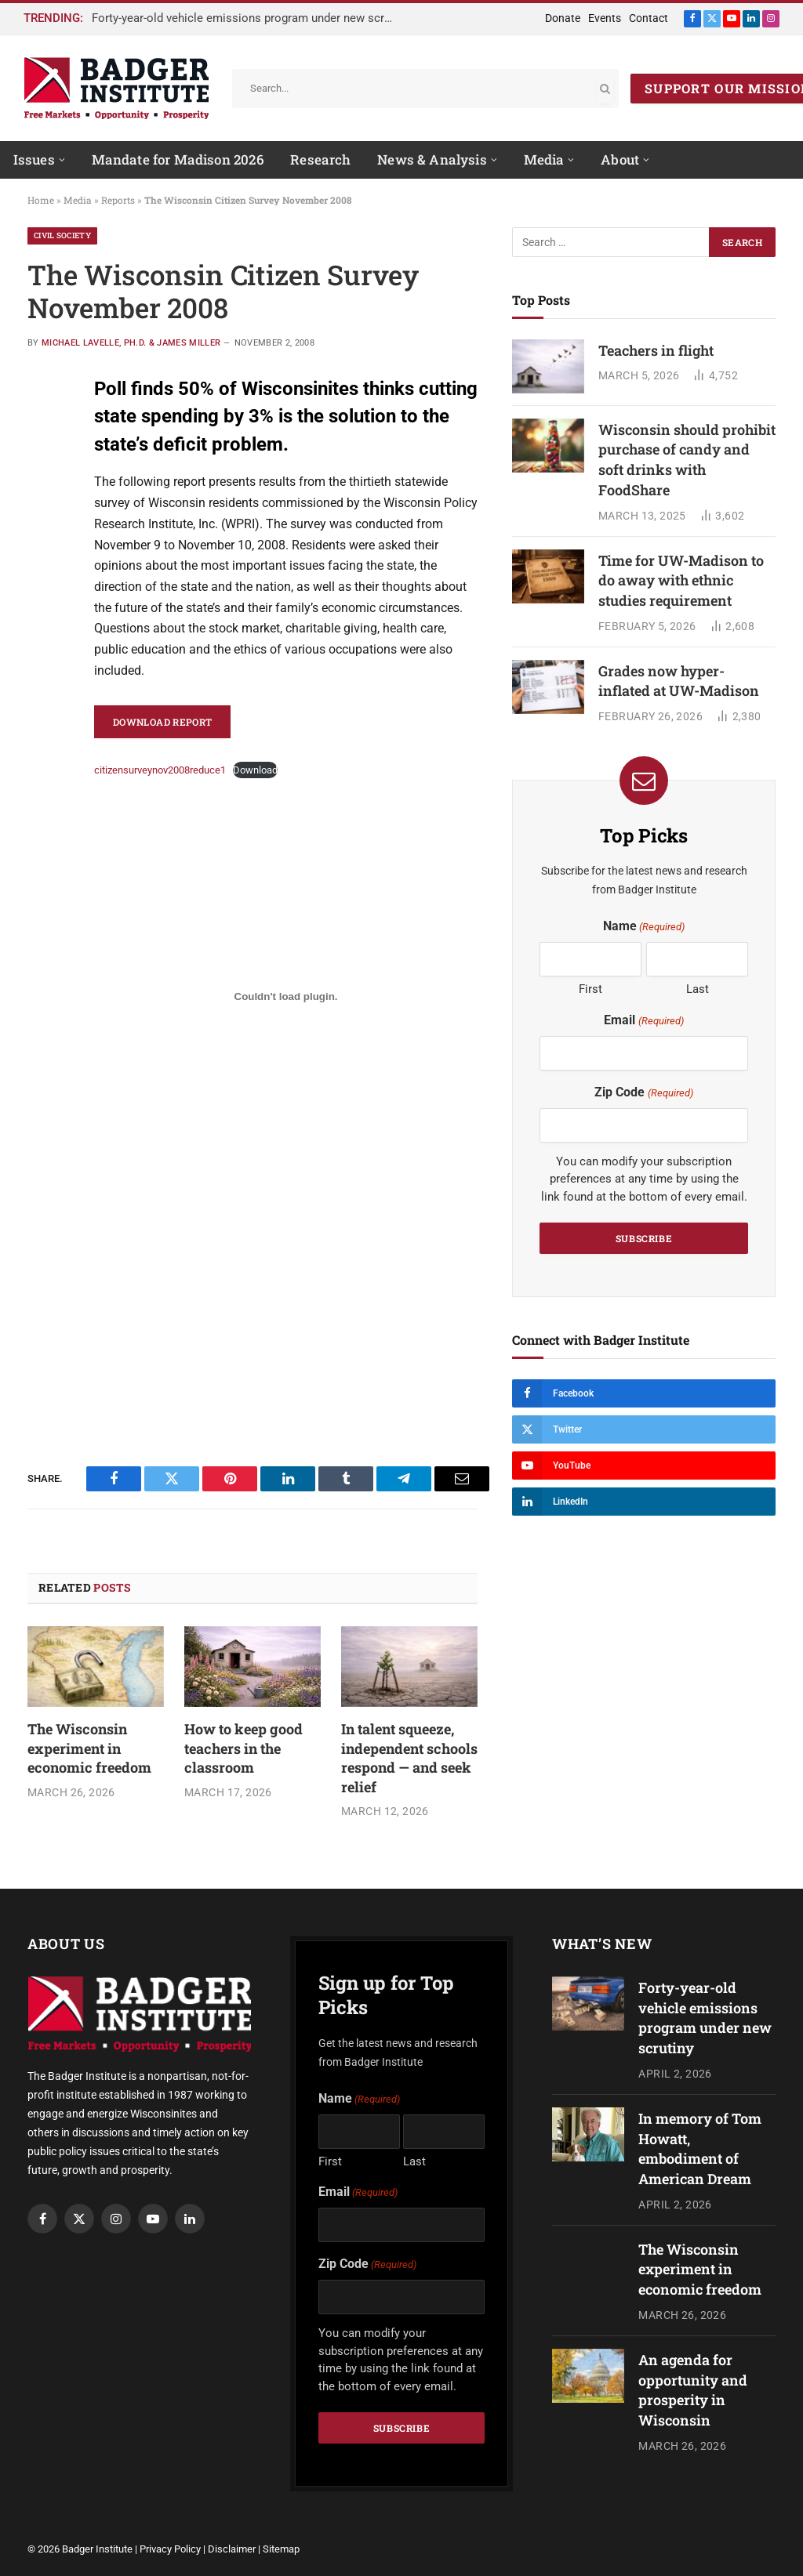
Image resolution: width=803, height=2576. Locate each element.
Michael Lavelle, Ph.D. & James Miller (131, 343)
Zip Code (643, 1093)
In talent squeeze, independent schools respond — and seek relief (409, 1757)
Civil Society (62, 235)
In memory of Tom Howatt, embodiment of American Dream (699, 2148)
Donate (562, 18)
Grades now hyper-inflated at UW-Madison (678, 681)
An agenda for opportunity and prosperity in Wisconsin (692, 2389)
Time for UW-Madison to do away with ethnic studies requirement (681, 580)
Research (320, 159)
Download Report (162, 722)
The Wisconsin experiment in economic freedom (89, 1748)
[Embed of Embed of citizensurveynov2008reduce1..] (286, 997)
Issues (34, 159)
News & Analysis (432, 159)
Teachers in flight (656, 350)
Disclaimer (232, 2549)
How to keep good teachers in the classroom (243, 1748)
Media (544, 159)
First (590, 989)
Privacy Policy (170, 2549)
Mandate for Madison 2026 (178, 159)
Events (604, 18)
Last (697, 989)
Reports (118, 200)
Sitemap (281, 2549)
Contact (648, 18)
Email (643, 1021)
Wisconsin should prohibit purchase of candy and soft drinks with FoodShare (687, 459)
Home (40, 200)
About (620, 159)
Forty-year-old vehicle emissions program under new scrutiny (248, 18)
